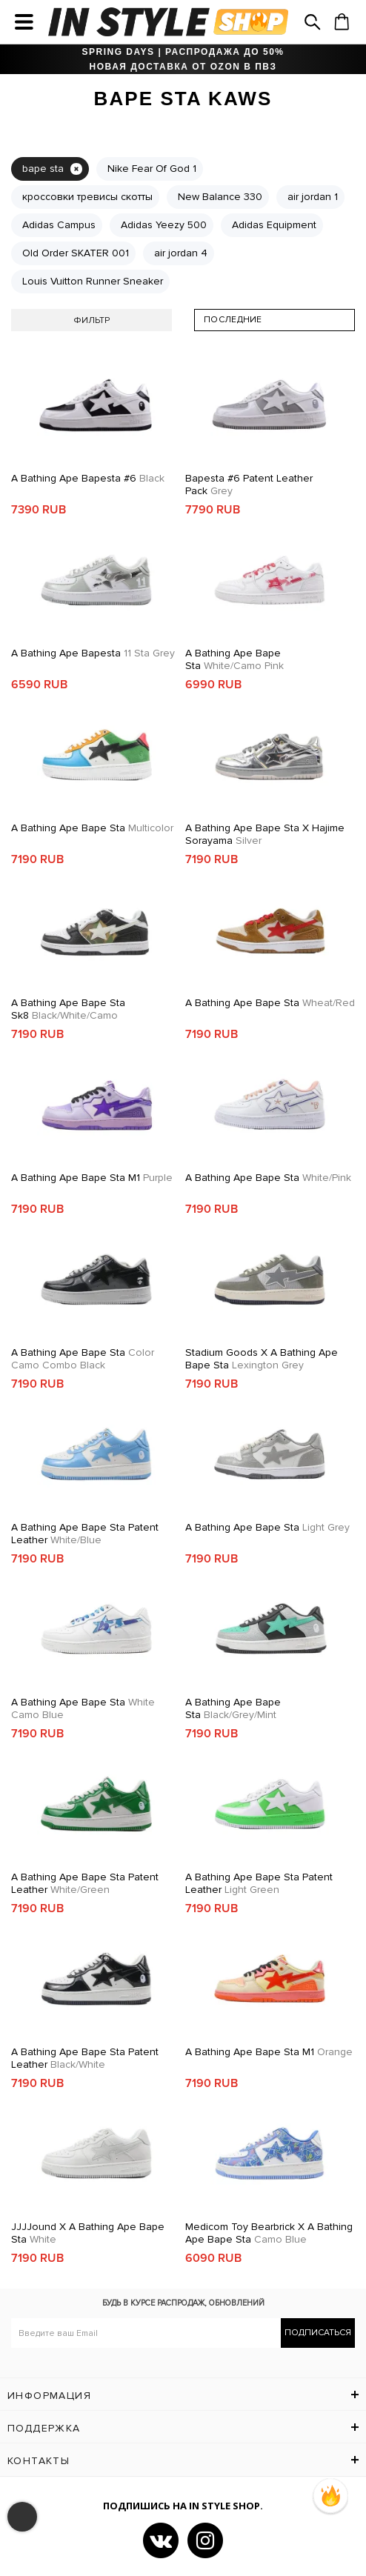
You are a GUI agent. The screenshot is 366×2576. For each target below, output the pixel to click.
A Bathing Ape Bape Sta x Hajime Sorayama (265, 834)
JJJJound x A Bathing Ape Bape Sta (87, 2233)
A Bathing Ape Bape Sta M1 (92, 1177)
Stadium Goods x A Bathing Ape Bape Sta (261, 1358)
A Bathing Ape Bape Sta (234, 659)
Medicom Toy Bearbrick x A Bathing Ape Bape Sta (269, 2233)
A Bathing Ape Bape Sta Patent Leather (85, 1533)
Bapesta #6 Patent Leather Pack (249, 484)
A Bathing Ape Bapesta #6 (87, 478)
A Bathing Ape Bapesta (93, 653)
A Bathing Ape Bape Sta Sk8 (68, 1009)
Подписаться (318, 2332)
